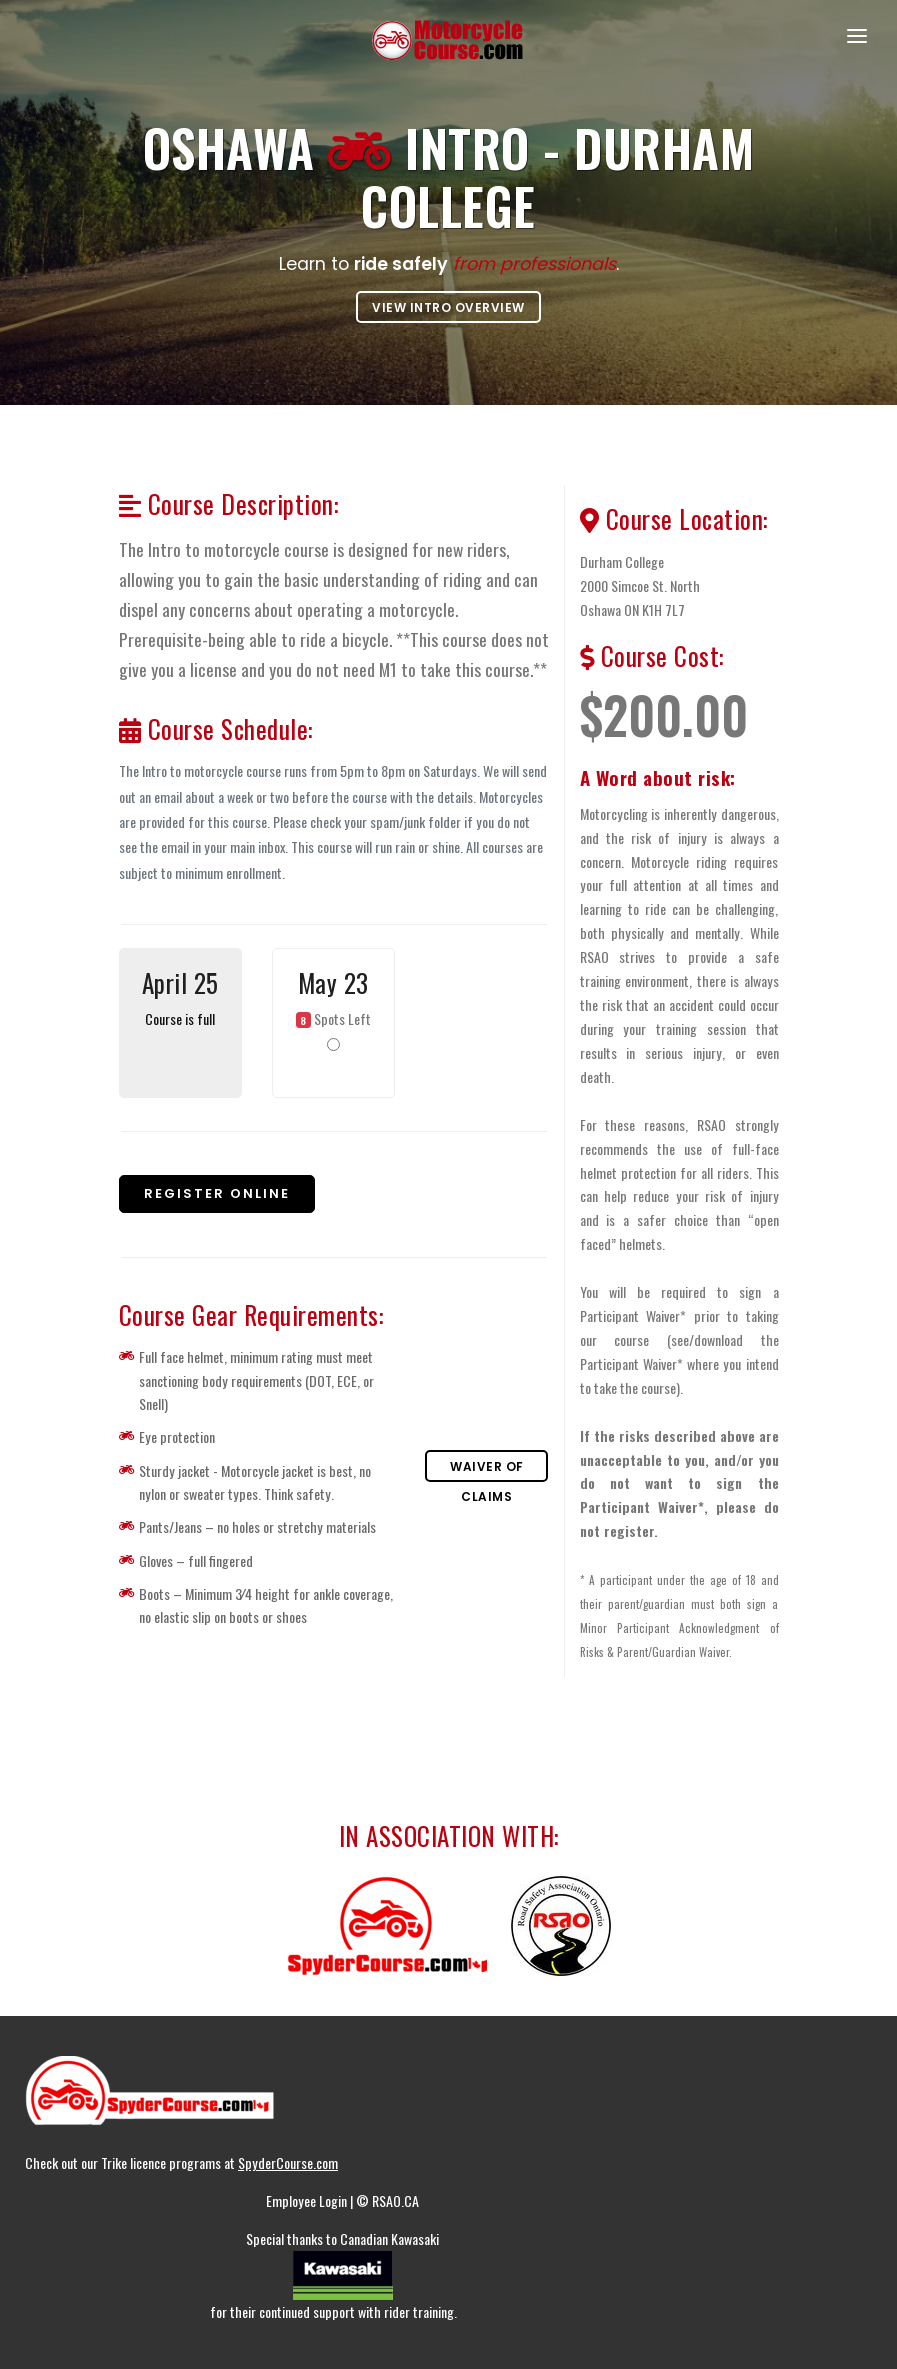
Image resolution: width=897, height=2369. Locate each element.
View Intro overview (448, 307)
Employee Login (308, 2200)
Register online (217, 1193)
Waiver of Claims (487, 1470)
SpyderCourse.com (288, 2162)
